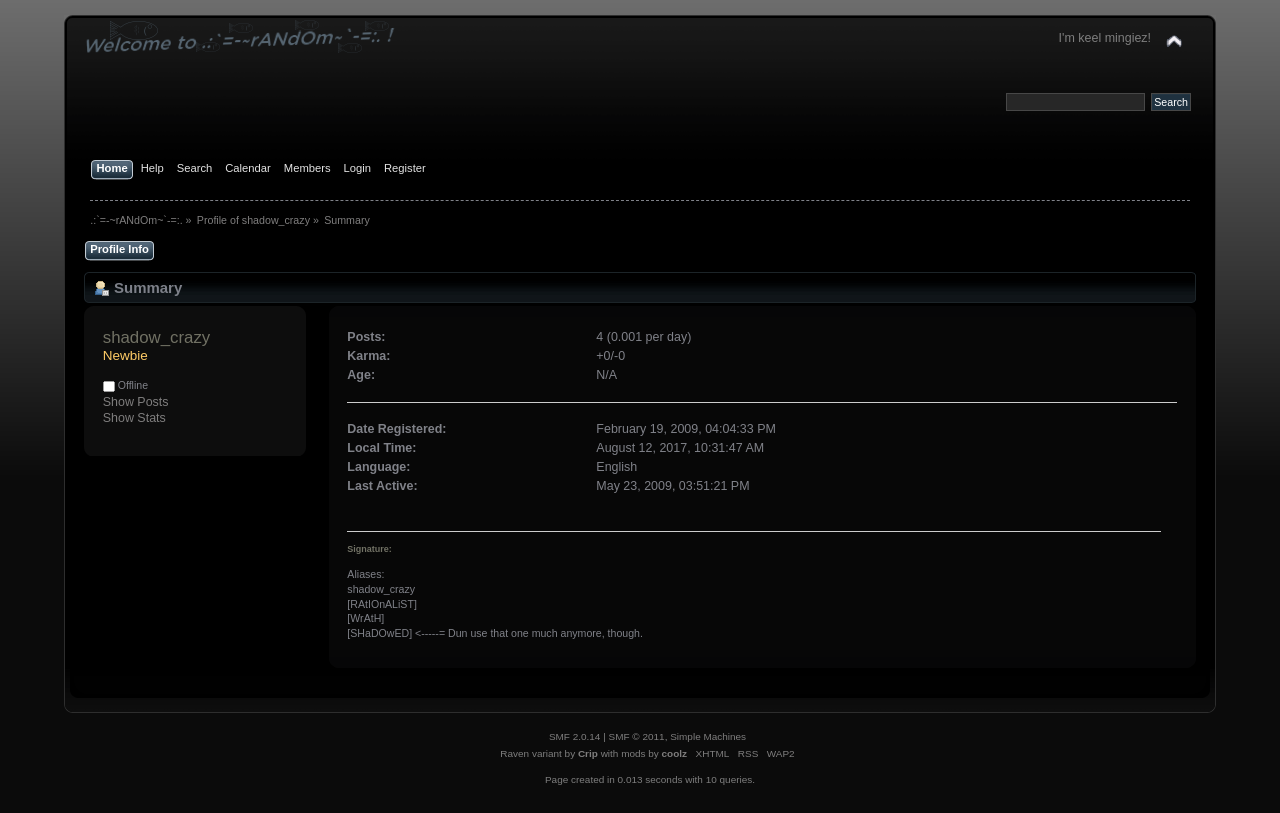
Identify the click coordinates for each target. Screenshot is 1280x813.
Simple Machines (708, 736)
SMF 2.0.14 (575, 736)
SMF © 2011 (637, 736)
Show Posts (136, 402)
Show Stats (134, 418)
